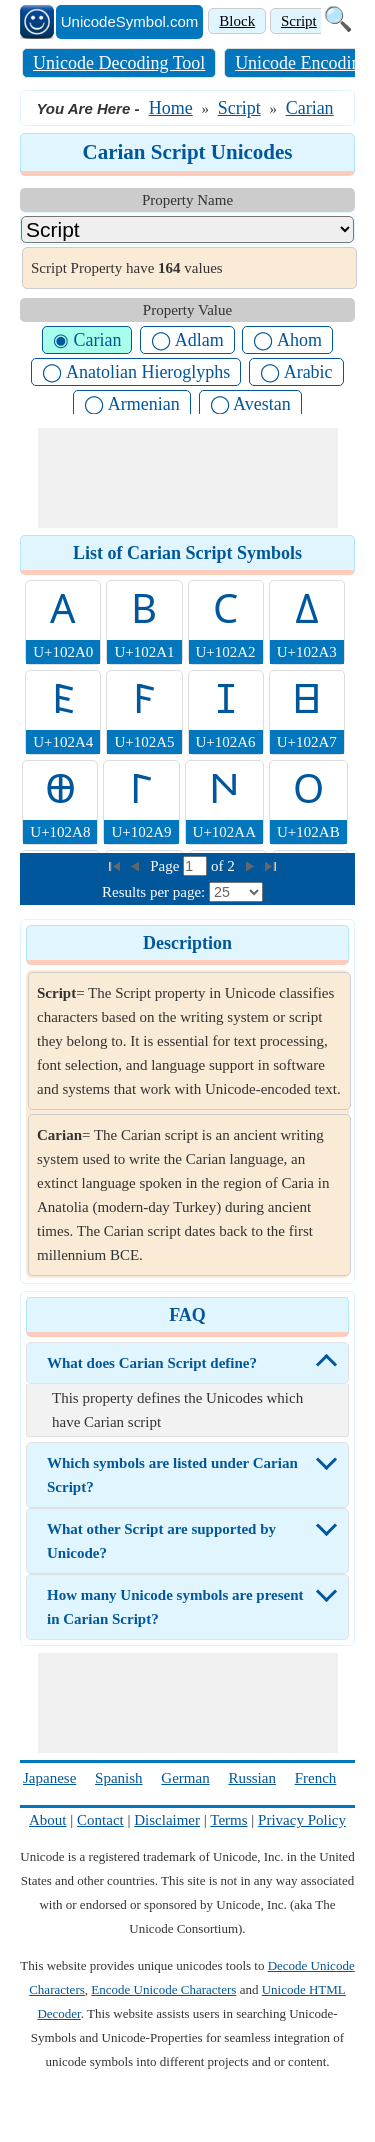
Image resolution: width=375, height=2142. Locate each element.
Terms (228, 1820)
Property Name (187, 200)
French (316, 1778)
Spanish (119, 1778)
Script (299, 21)
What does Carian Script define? (152, 1363)
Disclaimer (167, 1820)
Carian (310, 108)
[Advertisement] (188, 478)
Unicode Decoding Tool (119, 63)
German (185, 1778)
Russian (252, 1778)
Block (237, 21)
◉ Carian (87, 340)
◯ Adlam (187, 340)
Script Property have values (127, 268)
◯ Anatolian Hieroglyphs (136, 372)
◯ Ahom (287, 340)
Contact (100, 1820)
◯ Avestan (250, 404)
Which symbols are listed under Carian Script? (172, 1475)
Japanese (49, 1778)
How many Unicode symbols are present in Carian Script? (175, 1607)
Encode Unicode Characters (163, 1989)
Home (171, 108)
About (48, 1820)
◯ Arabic (296, 372)
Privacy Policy (302, 1820)
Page (166, 866)
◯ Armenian (131, 404)
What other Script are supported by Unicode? (161, 1541)
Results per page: (153, 892)
